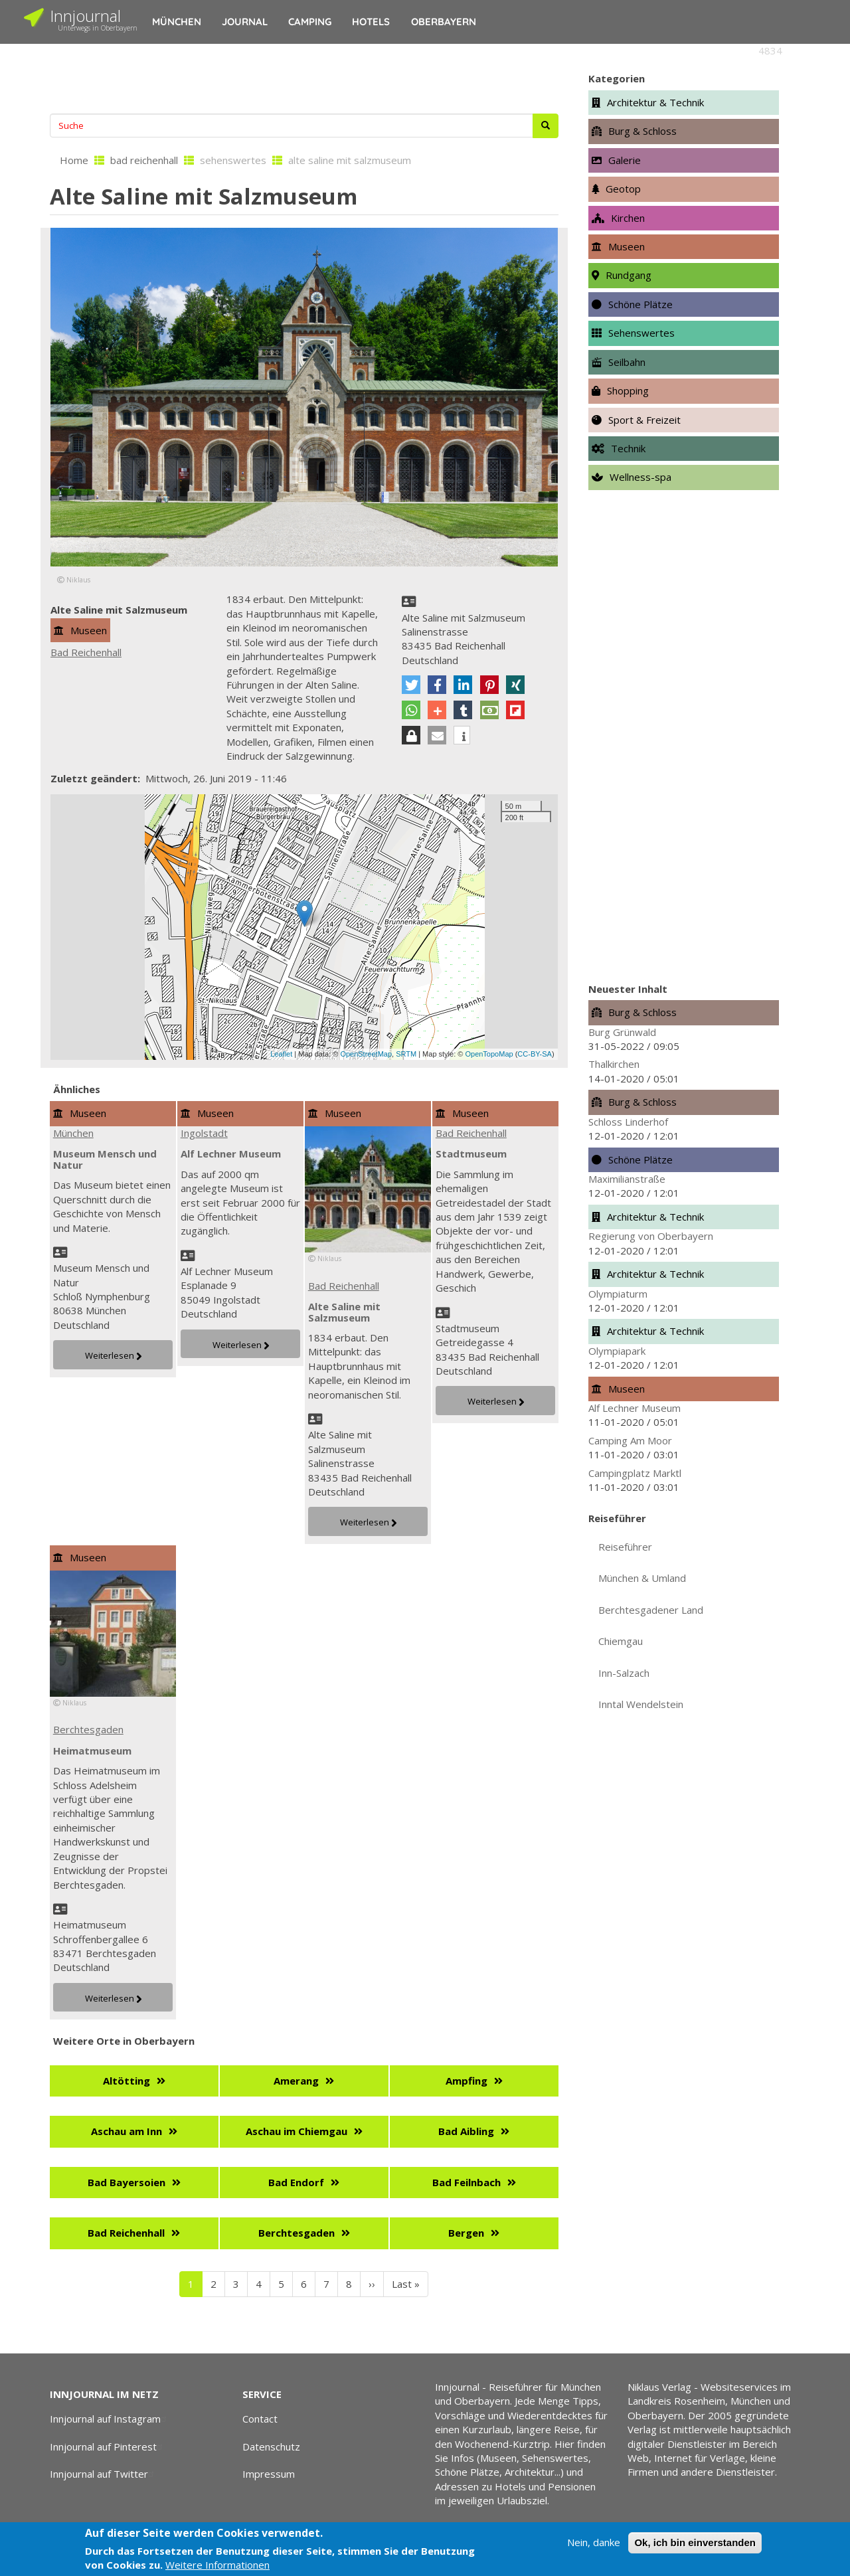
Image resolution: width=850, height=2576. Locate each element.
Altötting (126, 2080)
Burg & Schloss (642, 130)
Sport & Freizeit (644, 419)
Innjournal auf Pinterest (108, 2446)
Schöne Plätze (640, 304)
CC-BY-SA (534, 1054)
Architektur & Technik (655, 102)
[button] (411, 684)
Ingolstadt (204, 1133)
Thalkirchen (613, 1064)
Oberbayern (443, 21)
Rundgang (628, 275)
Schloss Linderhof (628, 1121)
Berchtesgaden (88, 1729)
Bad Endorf (296, 2182)
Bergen (466, 2232)
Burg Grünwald (622, 1032)
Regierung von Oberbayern (650, 1236)
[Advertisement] (304, 77)
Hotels (371, 21)
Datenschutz (271, 2446)
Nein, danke (593, 2542)
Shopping (628, 390)
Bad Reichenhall (86, 652)
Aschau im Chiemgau (296, 2131)
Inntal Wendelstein (640, 1704)
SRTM (406, 1054)
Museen (88, 630)
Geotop (623, 188)
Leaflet (281, 1054)
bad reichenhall (144, 160)
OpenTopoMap (489, 1054)
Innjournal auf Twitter (103, 2473)
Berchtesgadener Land (650, 1609)
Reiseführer (625, 1546)
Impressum (268, 2473)
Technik (628, 448)
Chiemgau (620, 1641)
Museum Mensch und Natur (105, 1159)
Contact (260, 2418)
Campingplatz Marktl (634, 1473)
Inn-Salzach (623, 1672)
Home (74, 160)
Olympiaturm (617, 1293)
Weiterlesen (109, 1355)
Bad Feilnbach (466, 2182)
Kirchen (628, 217)
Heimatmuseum (92, 1750)
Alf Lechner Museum (231, 1153)
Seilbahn (626, 362)
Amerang (296, 2080)
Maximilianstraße (626, 1178)
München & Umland (642, 1578)
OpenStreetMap (366, 1054)
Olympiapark (616, 1350)
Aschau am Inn (126, 2131)
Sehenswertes (641, 332)
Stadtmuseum (471, 1153)
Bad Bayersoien (126, 2182)
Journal (245, 21)
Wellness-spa (640, 476)
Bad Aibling (466, 2131)
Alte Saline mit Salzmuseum (344, 1312)
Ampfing (466, 2080)
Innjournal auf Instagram (110, 2418)
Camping (309, 21)
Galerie (624, 160)
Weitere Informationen (217, 2564)
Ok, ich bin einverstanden (695, 2542)
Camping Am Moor (630, 1440)
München (176, 21)
